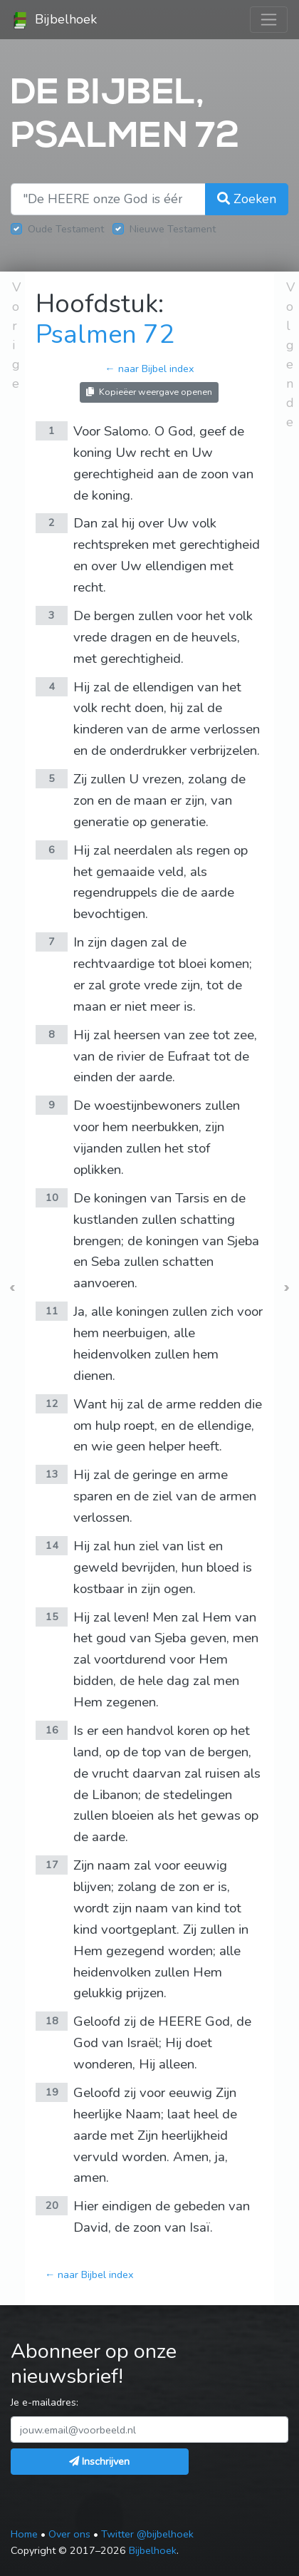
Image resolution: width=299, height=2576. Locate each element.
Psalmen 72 (105, 334)
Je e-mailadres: (44, 2402)
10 (52, 1197)
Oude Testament (66, 229)
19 (52, 2092)
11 (52, 1311)
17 (52, 1865)
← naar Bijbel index (149, 368)
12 (52, 1403)
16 (52, 1730)
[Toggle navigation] (269, 19)
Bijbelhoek (54, 20)
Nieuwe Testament (173, 229)
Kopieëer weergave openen (149, 392)
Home (24, 2534)
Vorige (16, 335)
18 (52, 2021)
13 (52, 1474)
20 (52, 2205)
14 (52, 1545)
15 (52, 1616)
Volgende (290, 355)
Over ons (69, 2534)
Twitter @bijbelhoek (147, 2534)
